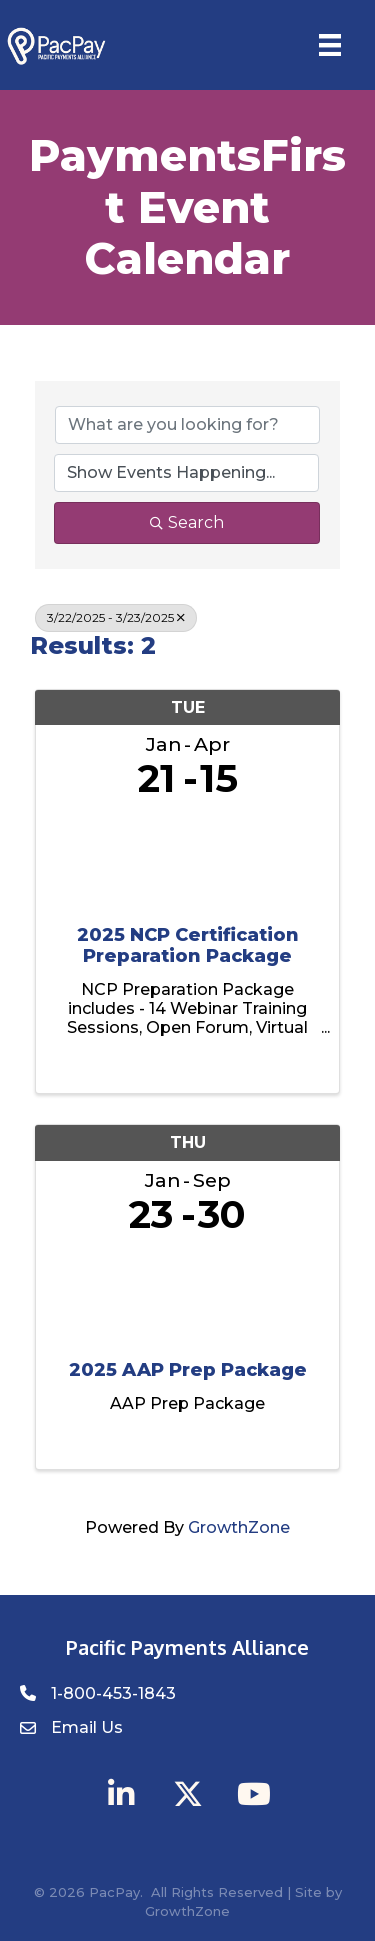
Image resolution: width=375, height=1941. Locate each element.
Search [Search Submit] (187, 522)
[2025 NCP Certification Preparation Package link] (187, 857)
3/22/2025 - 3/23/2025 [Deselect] (116, 617)
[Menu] (330, 45)
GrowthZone (239, 1527)
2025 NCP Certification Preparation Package (188, 946)
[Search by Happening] (186, 473)
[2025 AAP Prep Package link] (187, 1292)
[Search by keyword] (187, 425)
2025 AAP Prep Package (188, 1370)
